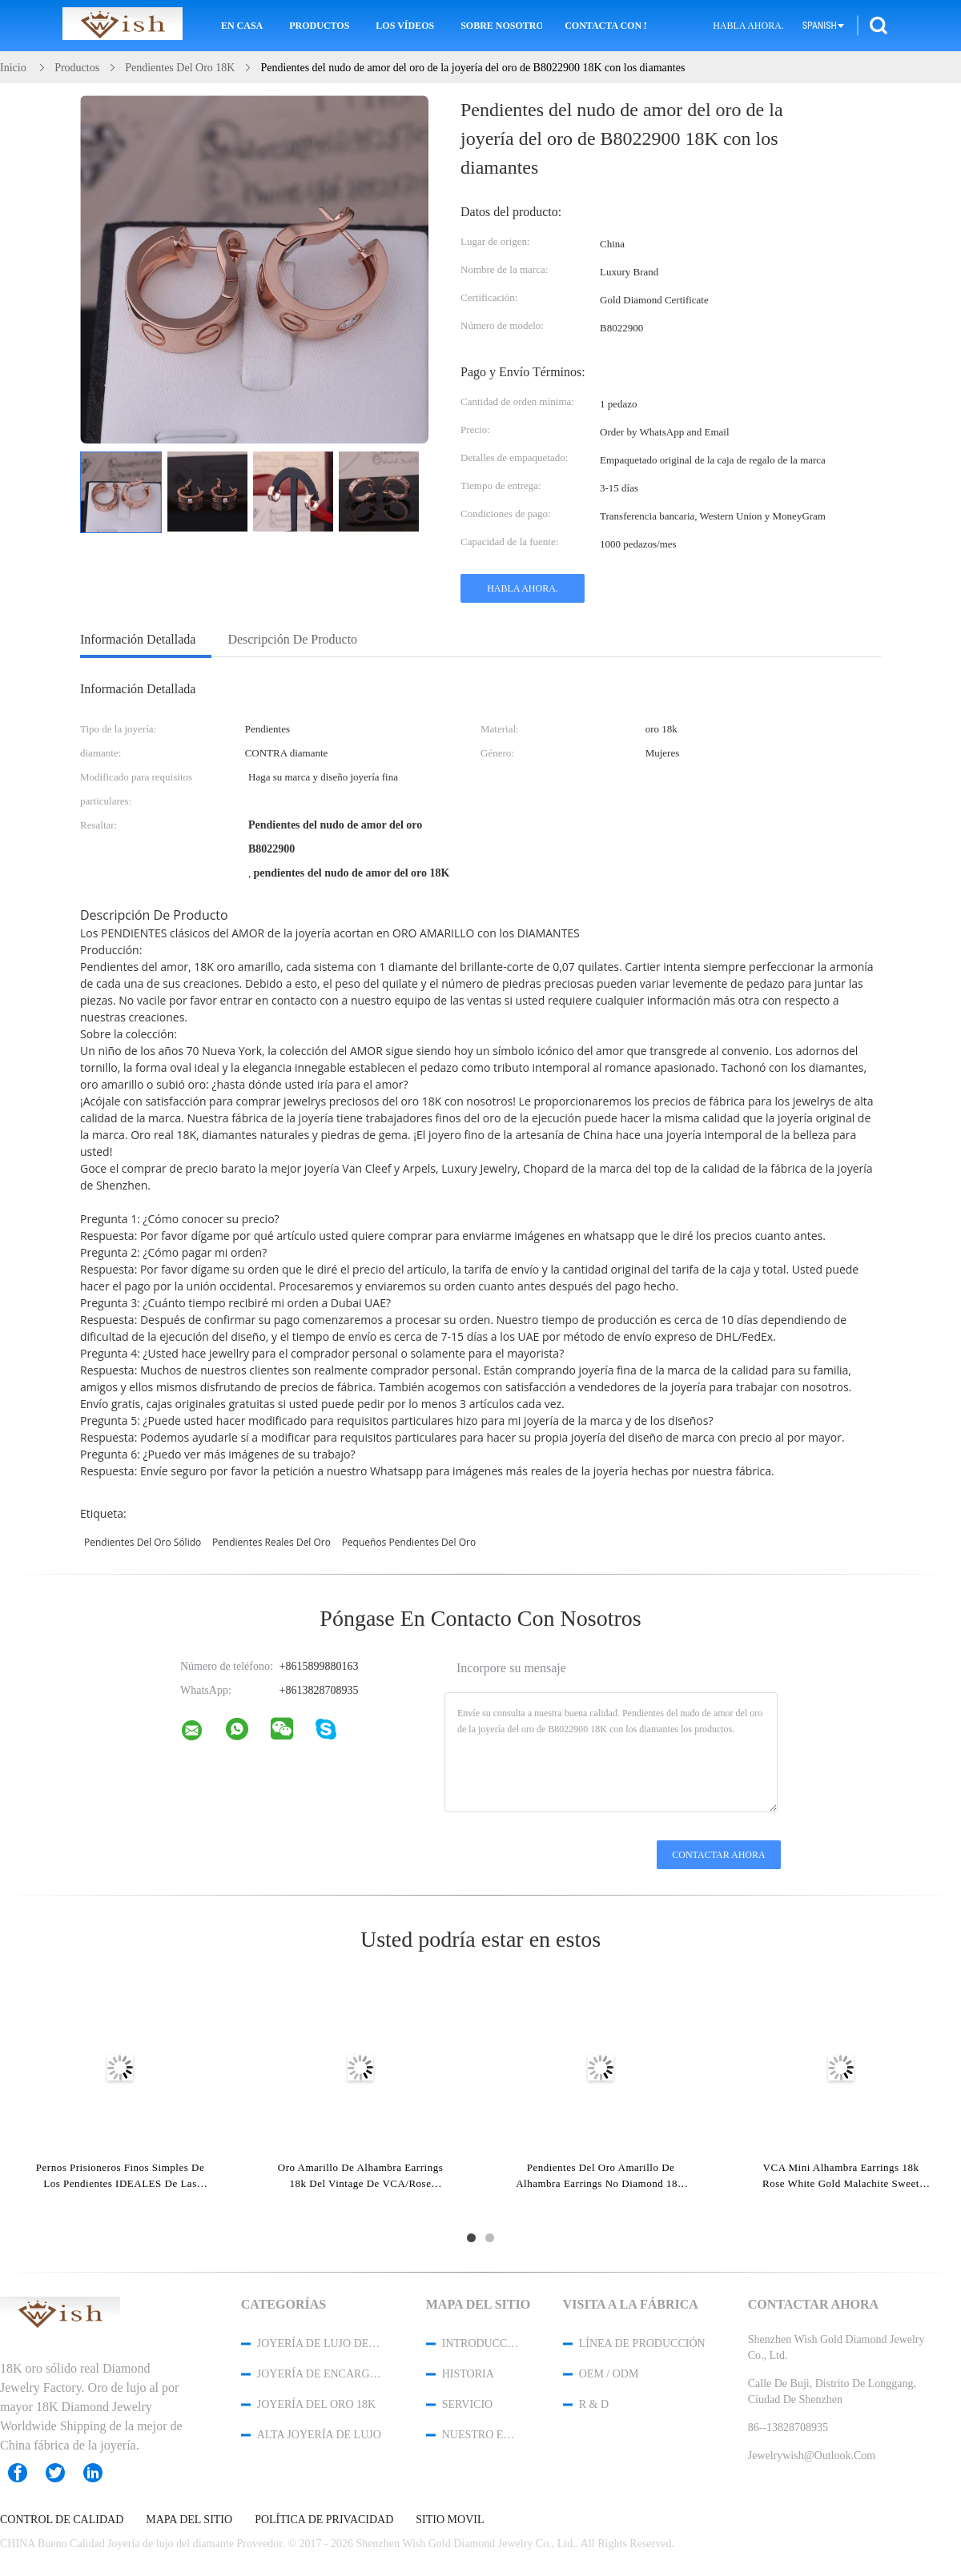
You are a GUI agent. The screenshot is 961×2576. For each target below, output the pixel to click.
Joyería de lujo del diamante (320, 2343)
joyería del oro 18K (316, 2404)
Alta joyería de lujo (319, 2435)
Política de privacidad (324, 2520)
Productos (319, 25)
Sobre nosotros (501, 25)
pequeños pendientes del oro (409, 1542)
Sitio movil (450, 2520)
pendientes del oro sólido (142, 1542)
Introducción (481, 2343)
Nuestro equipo (481, 2435)
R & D (594, 2404)
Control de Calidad (61, 2520)
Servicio (467, 2404)
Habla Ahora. (748, 25)
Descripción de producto (292, 639)
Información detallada (137, 639)
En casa (242, 25)
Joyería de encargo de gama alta (320, 2374)
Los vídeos (405, 25)
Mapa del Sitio (189, 2520)
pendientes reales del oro (271, 1542)
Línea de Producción (642, 2343)
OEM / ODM (609, 2374)
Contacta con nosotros (605, 25)
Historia (468, 2374)
